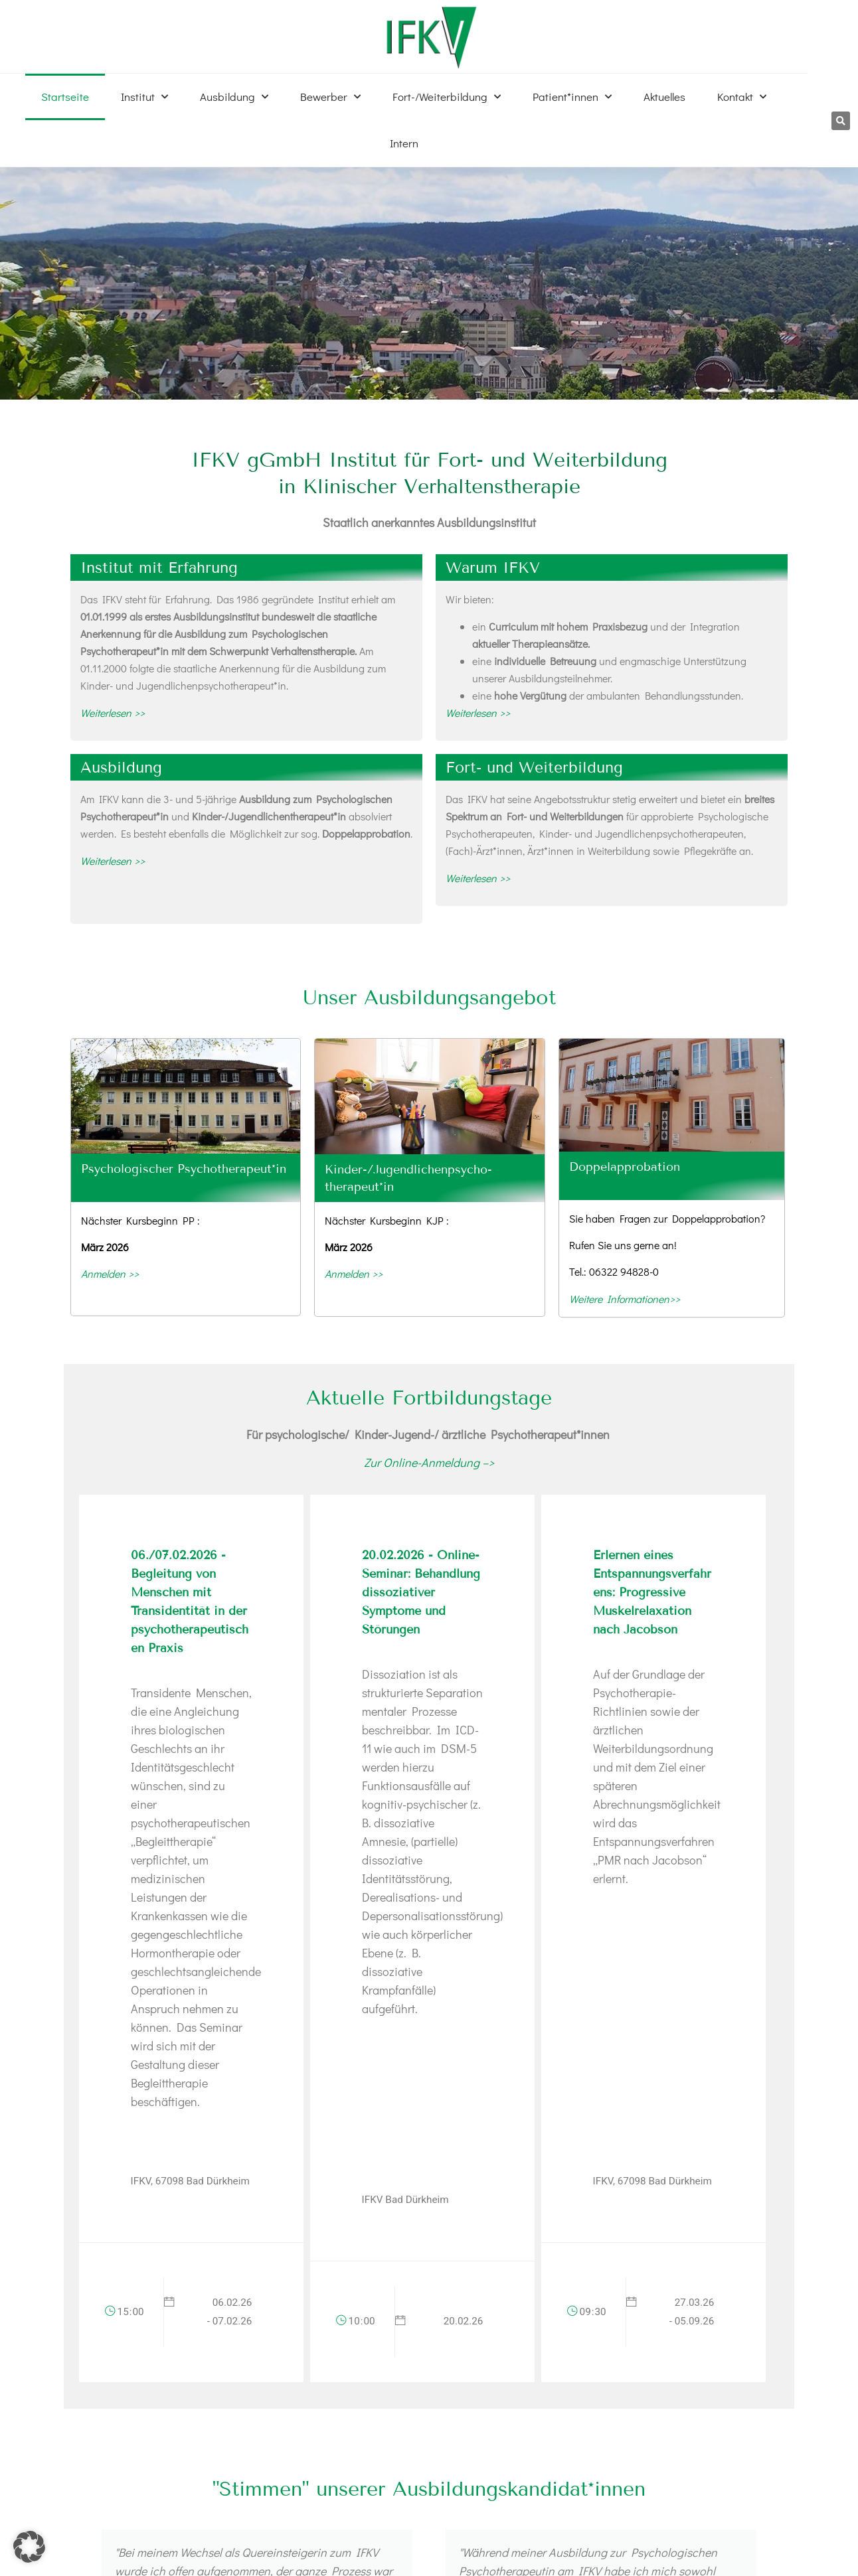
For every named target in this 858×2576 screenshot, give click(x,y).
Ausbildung (234, 97)
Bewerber (330, 97)
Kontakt (741, 97)
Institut (144, 97)
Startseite (65, 96)
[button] (840, 121)
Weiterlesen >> (112, 713)
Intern (404, 143)
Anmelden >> (110, 1273)
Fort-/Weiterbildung (446, 97)
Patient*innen (572, 97)
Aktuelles (664, 96)
